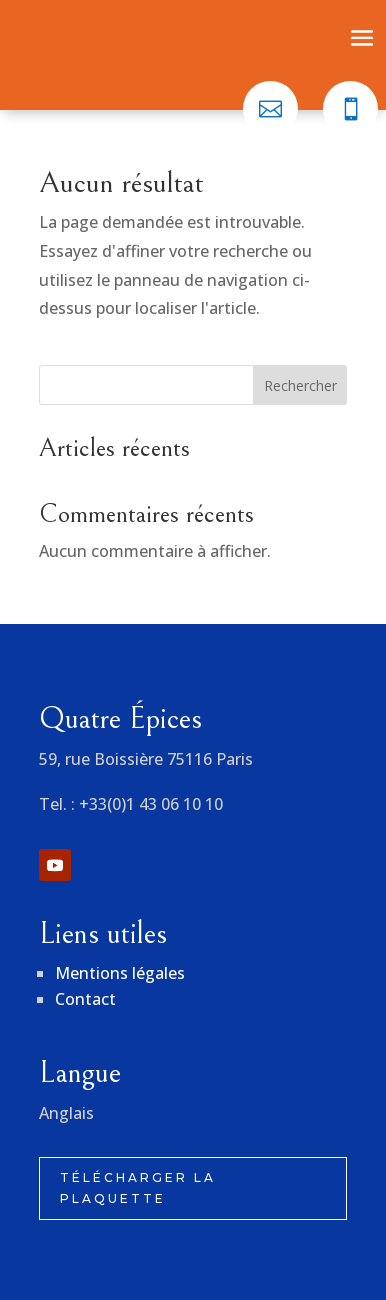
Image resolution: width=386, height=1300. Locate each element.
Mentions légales (120, 973)
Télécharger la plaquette (138, 1187)
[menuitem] (270, 108)
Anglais (66, 1113)
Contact (85, 999)
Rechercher (300, 385)
